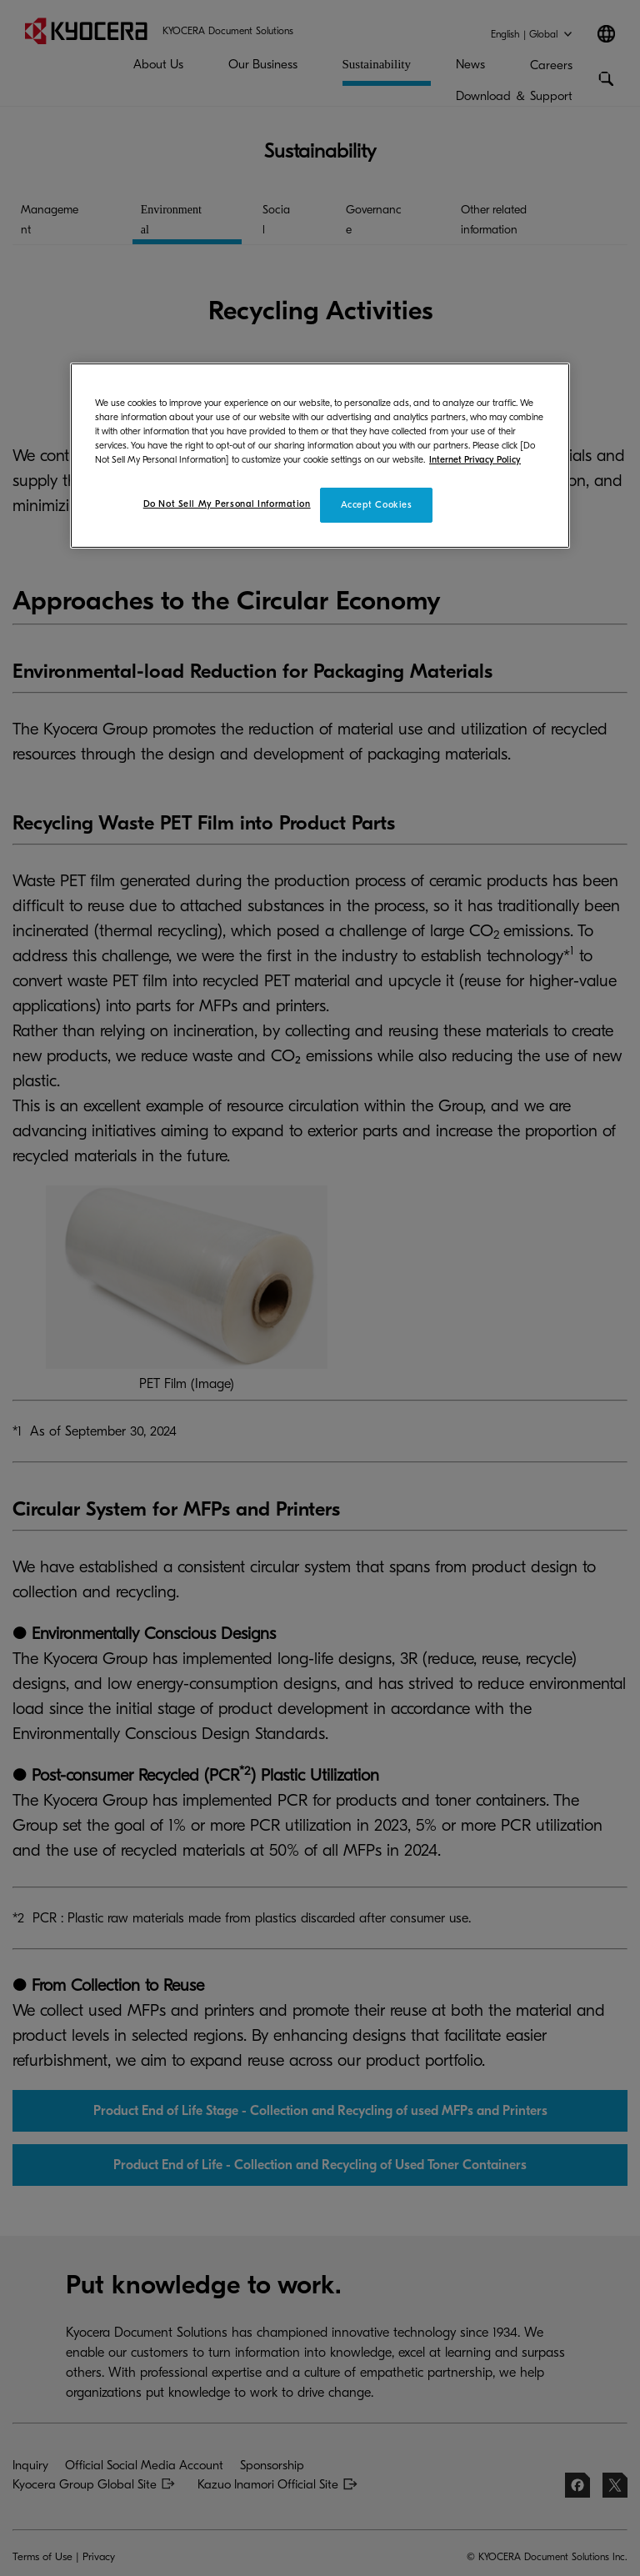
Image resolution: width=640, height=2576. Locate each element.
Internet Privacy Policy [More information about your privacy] (475, 459)
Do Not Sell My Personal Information (227, 504)
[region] (320, 455)
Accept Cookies (376, 504)
